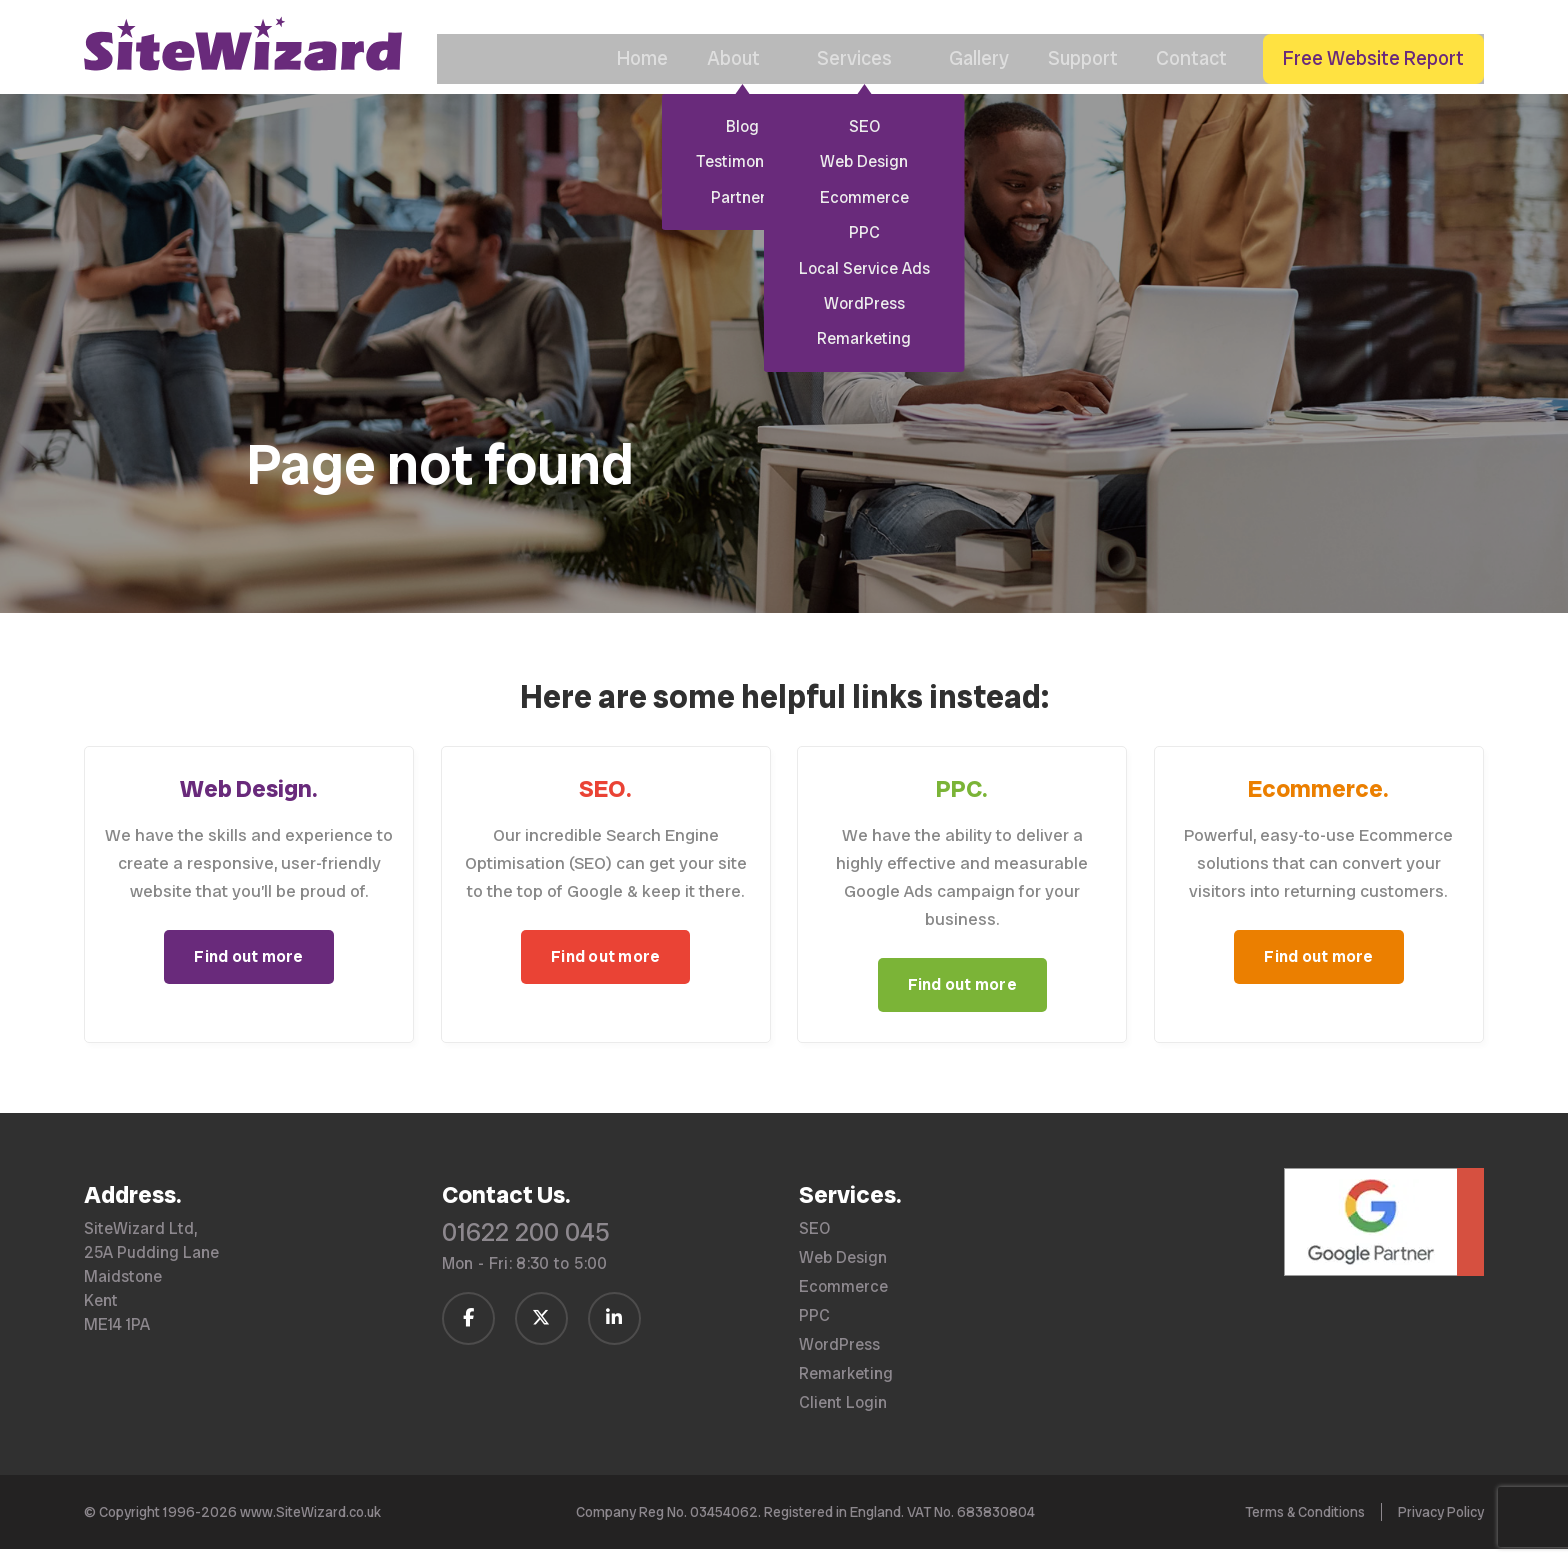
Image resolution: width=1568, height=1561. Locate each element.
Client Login (843, 1415)
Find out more (248, 986)
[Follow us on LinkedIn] (614, 1330)
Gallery (965, 89)
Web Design (843, 1270)
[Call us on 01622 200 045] (1388, 37)
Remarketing (846, 1386)
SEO (814, 1241)
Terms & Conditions (1305, 1524)
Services (848, 89)
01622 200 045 (526, 1244)
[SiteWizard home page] (243, 70)
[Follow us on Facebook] (468, 1330)
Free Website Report (1373, 89)
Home (621, 89)
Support (1072, 89)
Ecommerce (843, 1299)
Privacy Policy (1441, 1524)
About (724, 89)
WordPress (839, 1357)
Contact (1185, 89)
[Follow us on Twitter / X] (541, 1330)
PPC (814, 1328)
